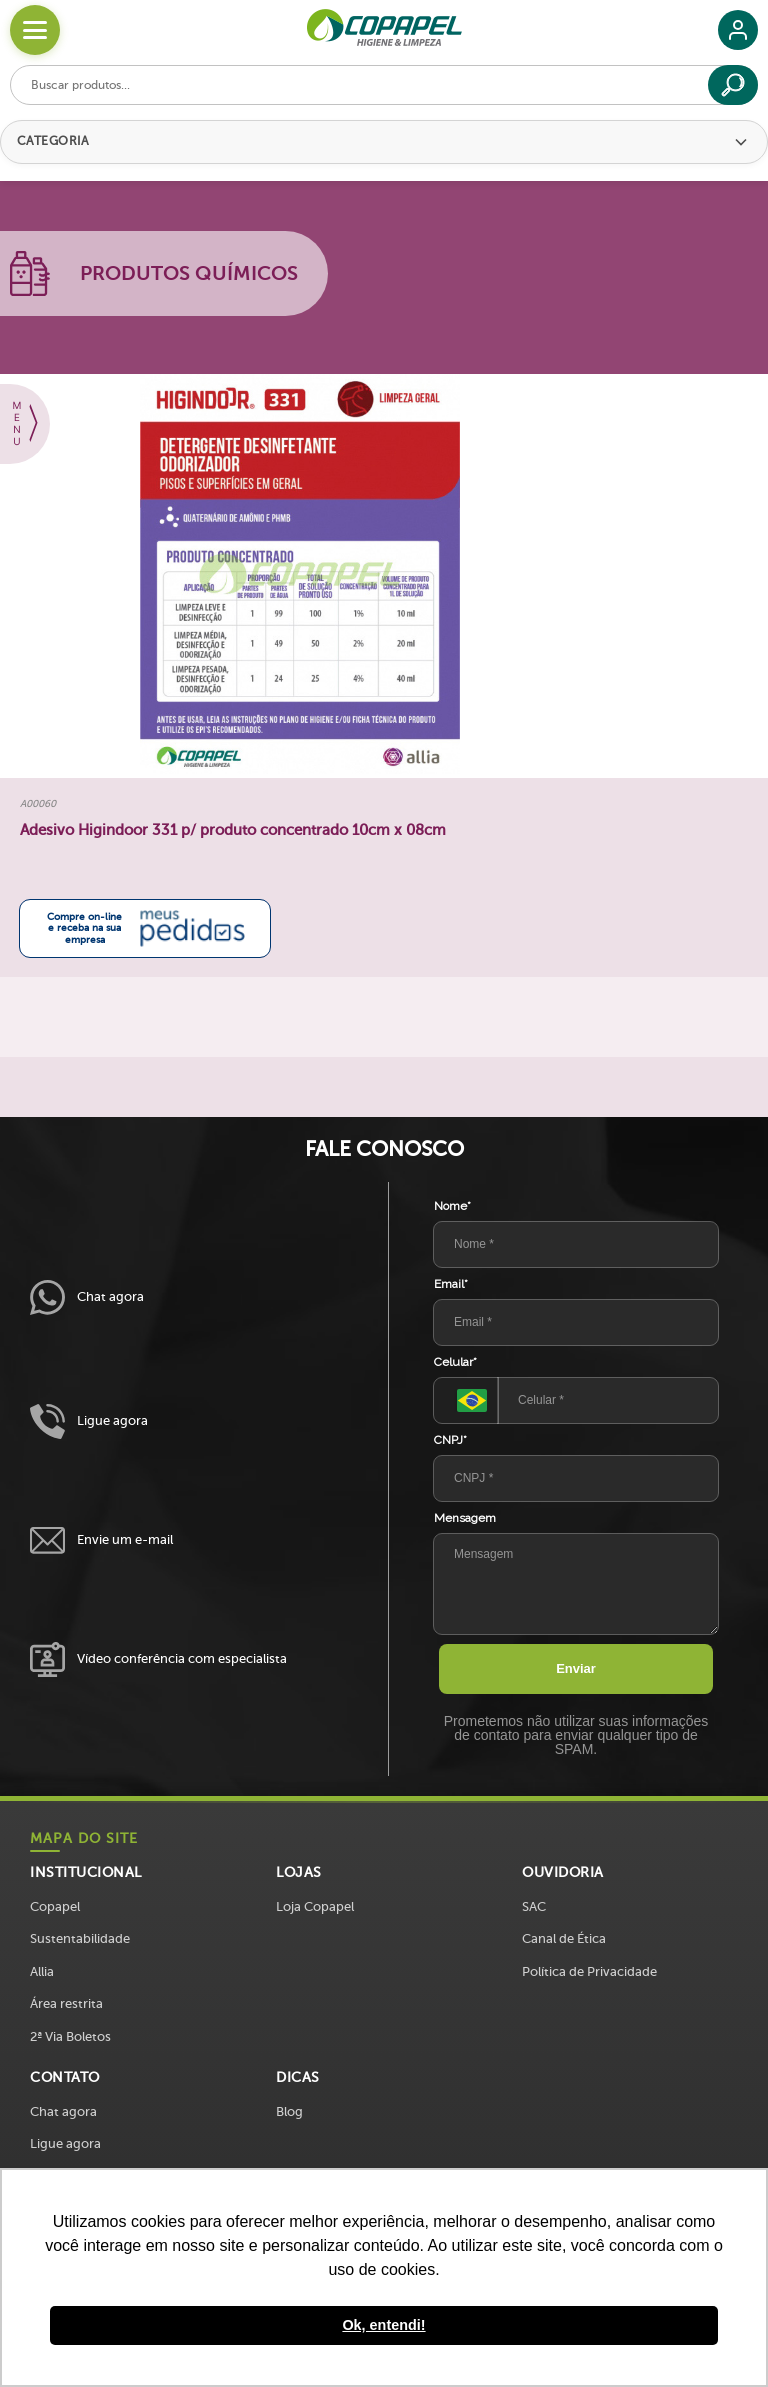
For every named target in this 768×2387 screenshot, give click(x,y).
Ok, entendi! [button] (383, 2325)
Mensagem (465, 1518)
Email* (451, 1284)
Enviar (576, 1668)
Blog (289, 2111)
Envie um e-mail (101, 1540)
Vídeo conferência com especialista (158, 1659)
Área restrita (66, 2003)
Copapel (55, 1906)
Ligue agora (89, 1421)
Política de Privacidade (589, 1971)
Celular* (455, 1362)
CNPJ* (450, 1440)
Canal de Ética (564, 1938)
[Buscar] (733, 85)
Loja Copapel (315, 1906)
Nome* (452, 1206)
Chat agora (87, 1297)
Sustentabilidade (80, 1938)
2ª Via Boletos (70, 2036)
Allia (42, 1971)
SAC (534, 1906)
